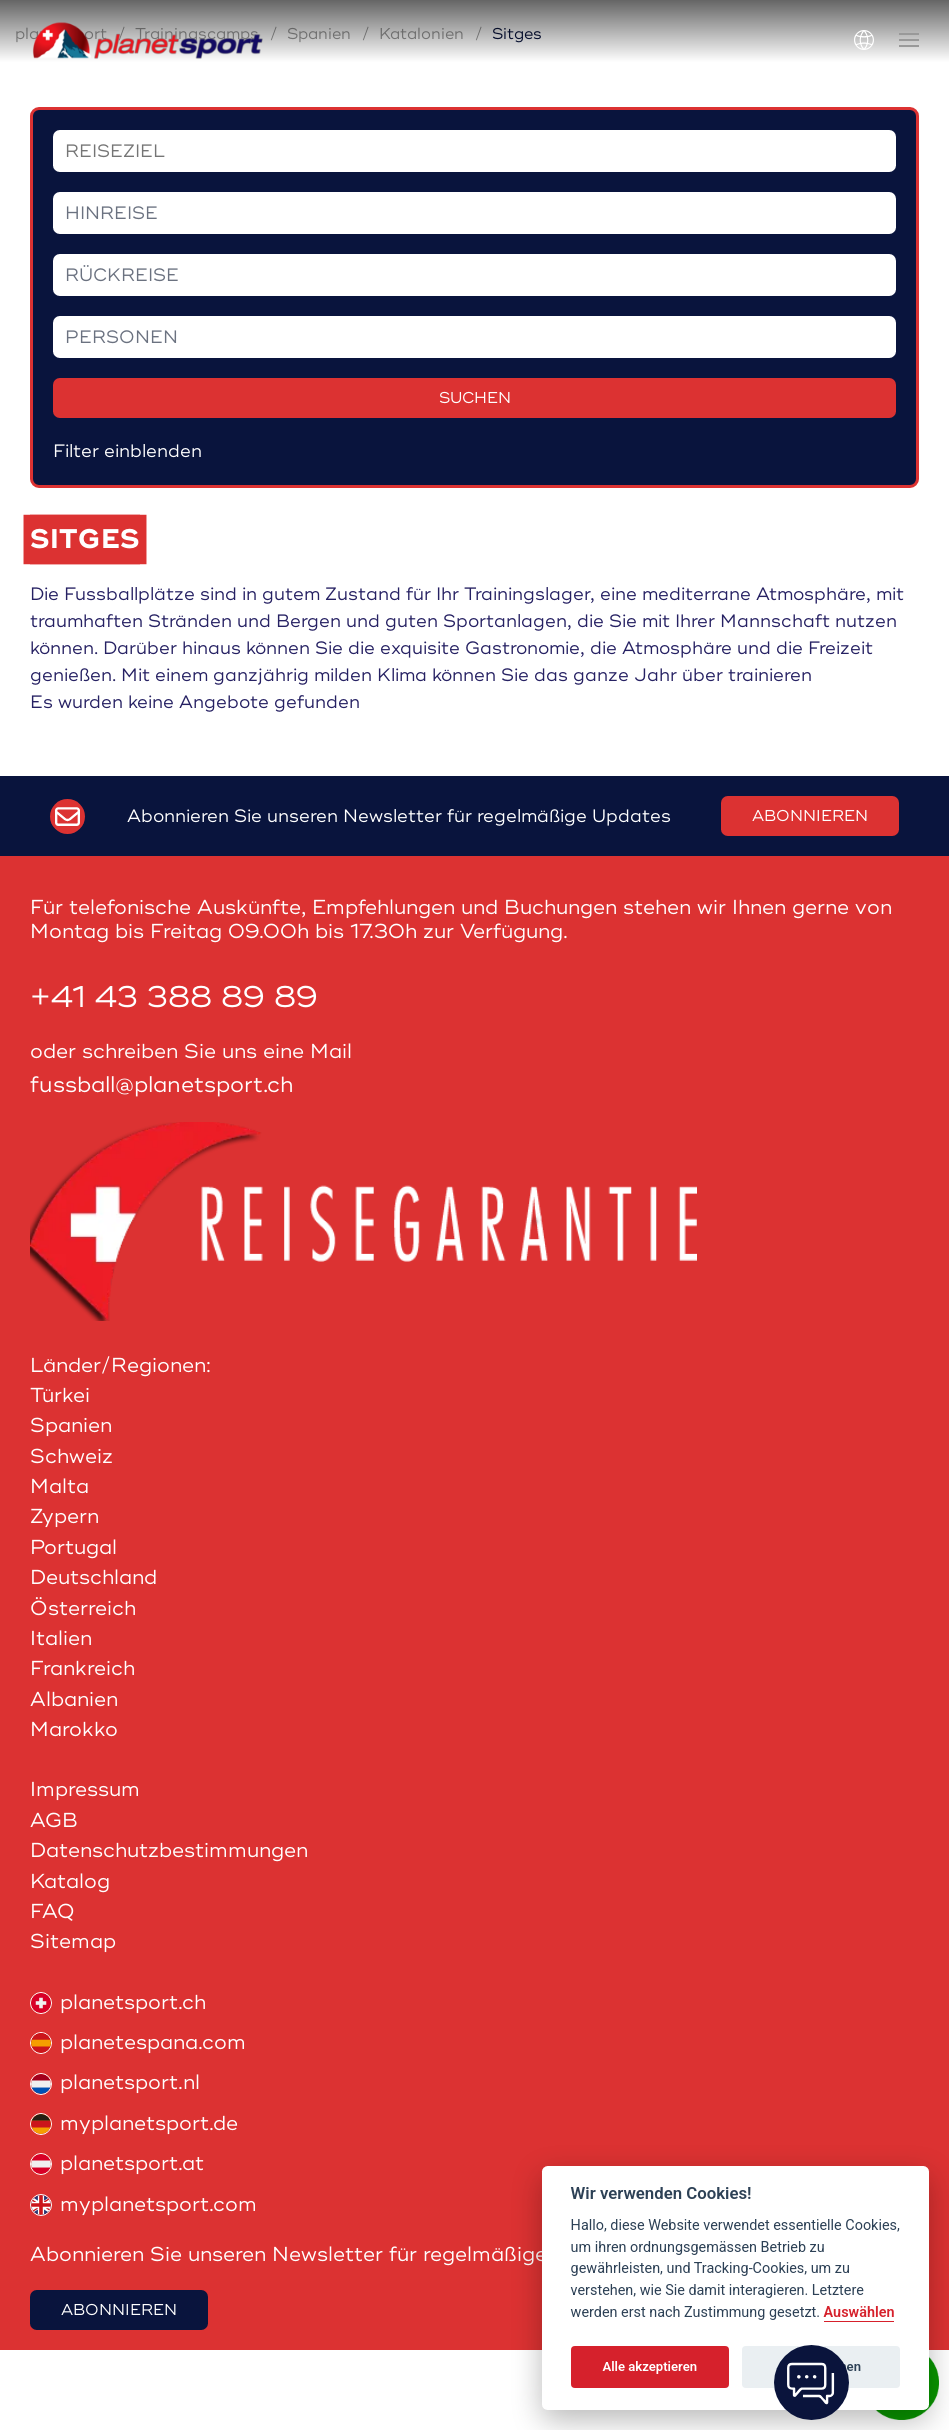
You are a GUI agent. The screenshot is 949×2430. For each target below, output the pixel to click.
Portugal (73, 1627)
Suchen (475, 478)
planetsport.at (117, 2243)
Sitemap (73, 2021)
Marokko (74, 1809)
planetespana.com (138, 2122)
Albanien (74, 1779)
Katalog (70, 1961)
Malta (59, 1566)
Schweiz (71, 1536)
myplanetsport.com (143, 2284)
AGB (54, 1900)
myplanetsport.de (134, 2203)
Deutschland (93, 1657)
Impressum (85, 1869)
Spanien (319, 114)
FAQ (52, 1991)
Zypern (64, 1596)
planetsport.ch (118, 2082)
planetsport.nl (115, 2162)
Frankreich (82, 1748)
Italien (61, 1718)
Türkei (60, 1475)
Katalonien (421, 114)
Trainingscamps (197, 114)
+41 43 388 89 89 (174, 1077)
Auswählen (859, 2312)
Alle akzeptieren (649, 2366)
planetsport (61, 114)
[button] (909, 40)
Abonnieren (810, 896)
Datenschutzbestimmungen (169, 1930)
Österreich (83, 1688)
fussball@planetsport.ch (162, 1165)
